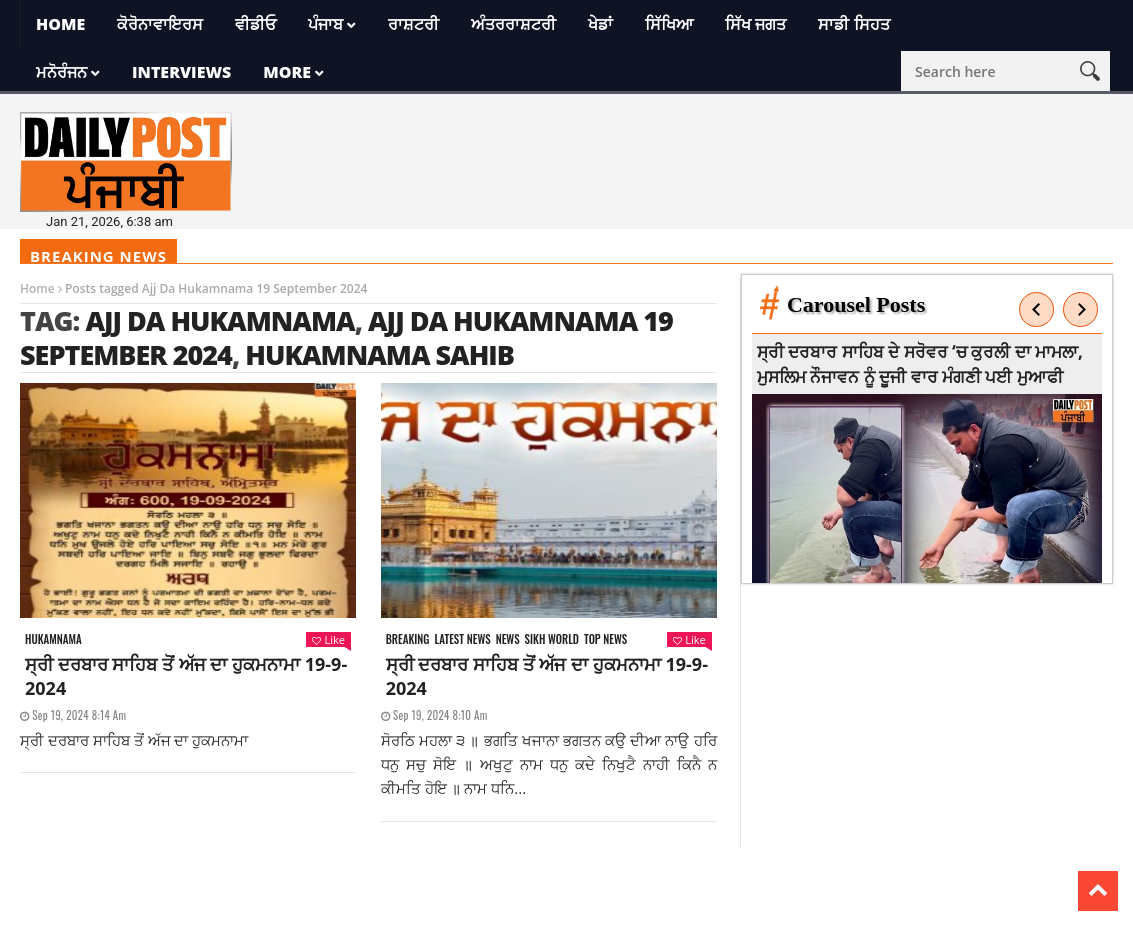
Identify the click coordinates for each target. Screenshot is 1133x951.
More (287, 72)
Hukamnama (53, 639)
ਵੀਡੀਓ (255, 24)
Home (60, 24)
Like (328, 639)
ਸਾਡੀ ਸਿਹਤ (853, 24)
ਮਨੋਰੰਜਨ (61, 72)
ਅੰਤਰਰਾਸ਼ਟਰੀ (513, 24)
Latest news (463, 639)
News (508, 639)
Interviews (181, 72)
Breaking (408, 639)
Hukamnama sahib (379, 354)
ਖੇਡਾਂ (600, 24)
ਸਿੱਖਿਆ (669, 24)
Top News (605, 639)
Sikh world (552, 639)
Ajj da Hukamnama (219, 320)
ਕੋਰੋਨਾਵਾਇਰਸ (160, 24)
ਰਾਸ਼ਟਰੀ (413, 24)
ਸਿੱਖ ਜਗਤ (755, 24)
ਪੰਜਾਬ (325, 24)
